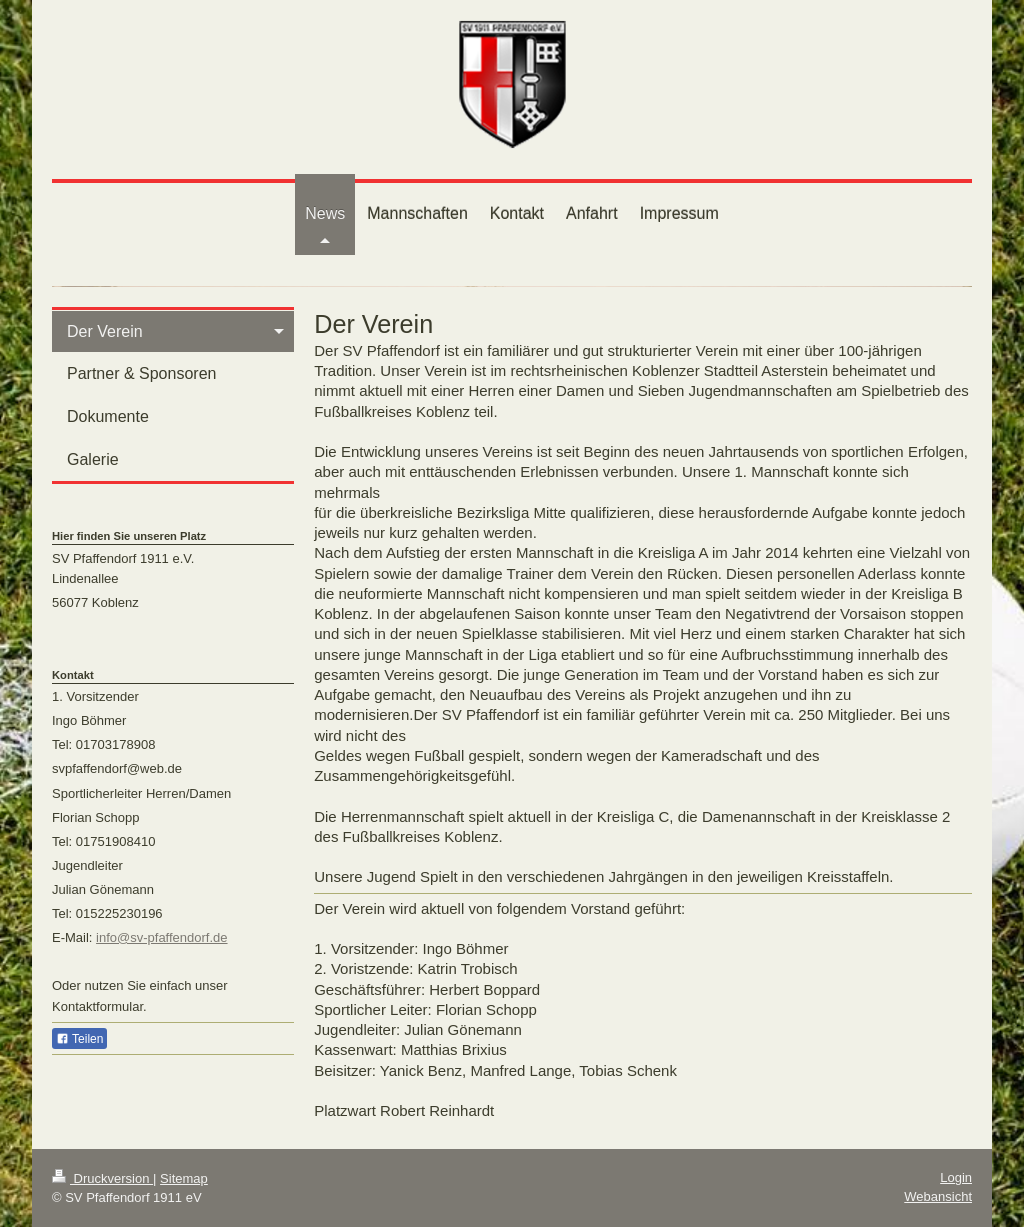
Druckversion (102, 1178)
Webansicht (938, 1196)
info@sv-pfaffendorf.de (161, 937)
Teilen (79, 1039)
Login (956, 1177)
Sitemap (184, 1178)
